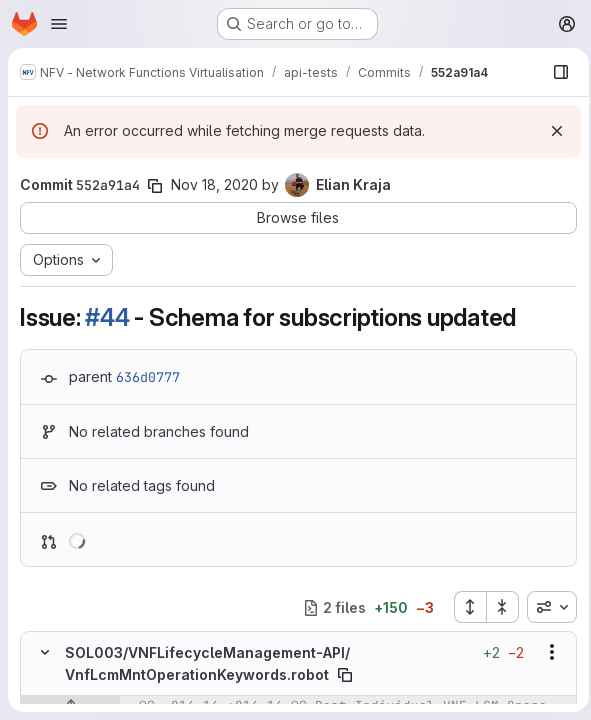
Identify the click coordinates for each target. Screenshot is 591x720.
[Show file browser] (555, 72)
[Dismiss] (551, 131)
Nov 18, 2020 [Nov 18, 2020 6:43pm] (214, 184)
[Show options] (546, 652)
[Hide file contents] (45, 652)
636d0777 (148, 377)
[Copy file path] (345, 675)
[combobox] (546, 607)
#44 (107, 317)
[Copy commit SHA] (155, 186)
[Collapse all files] (497, 607)
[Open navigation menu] (59, 24)
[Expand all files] (464, 607)
